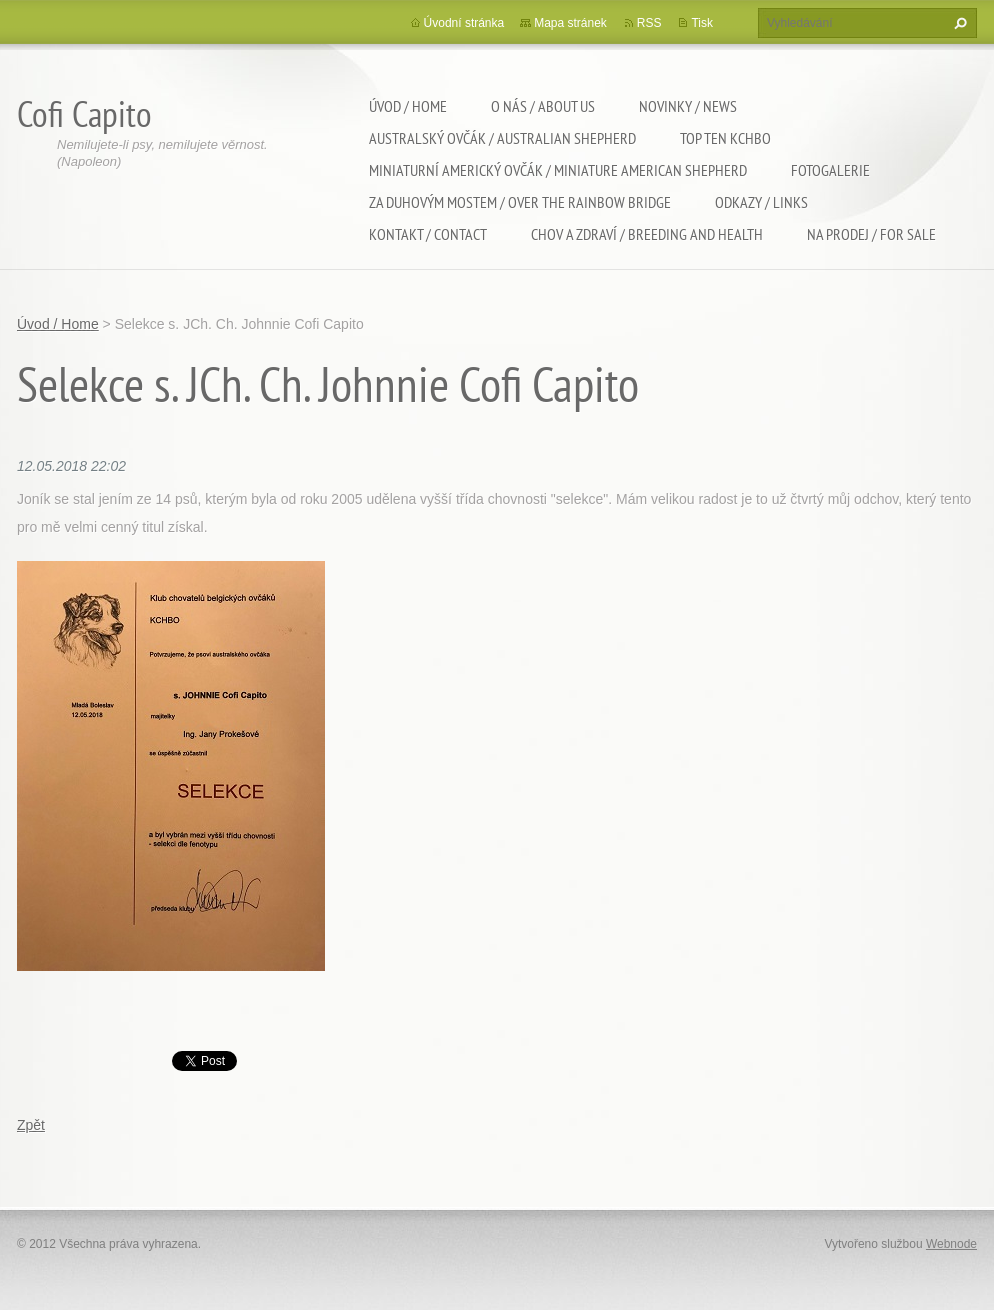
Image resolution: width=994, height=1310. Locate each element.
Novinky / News (688, 106)
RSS (649, 23)
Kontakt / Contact (428, 234)
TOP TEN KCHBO (725, 138)
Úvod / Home (408, 106)
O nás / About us (543, 106)
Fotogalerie (830, 170)
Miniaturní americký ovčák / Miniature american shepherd (558, 170)
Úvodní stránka (464, 23)
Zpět (31, 1125)
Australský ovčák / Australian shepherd (502, 138)
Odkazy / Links (761, 202)
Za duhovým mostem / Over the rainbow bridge (520, 202)
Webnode (951, 1244)
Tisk (702, 23)
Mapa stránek (570, 23)
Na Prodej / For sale (871, 234)
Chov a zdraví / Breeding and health (647, 234)
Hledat (958, 23)
